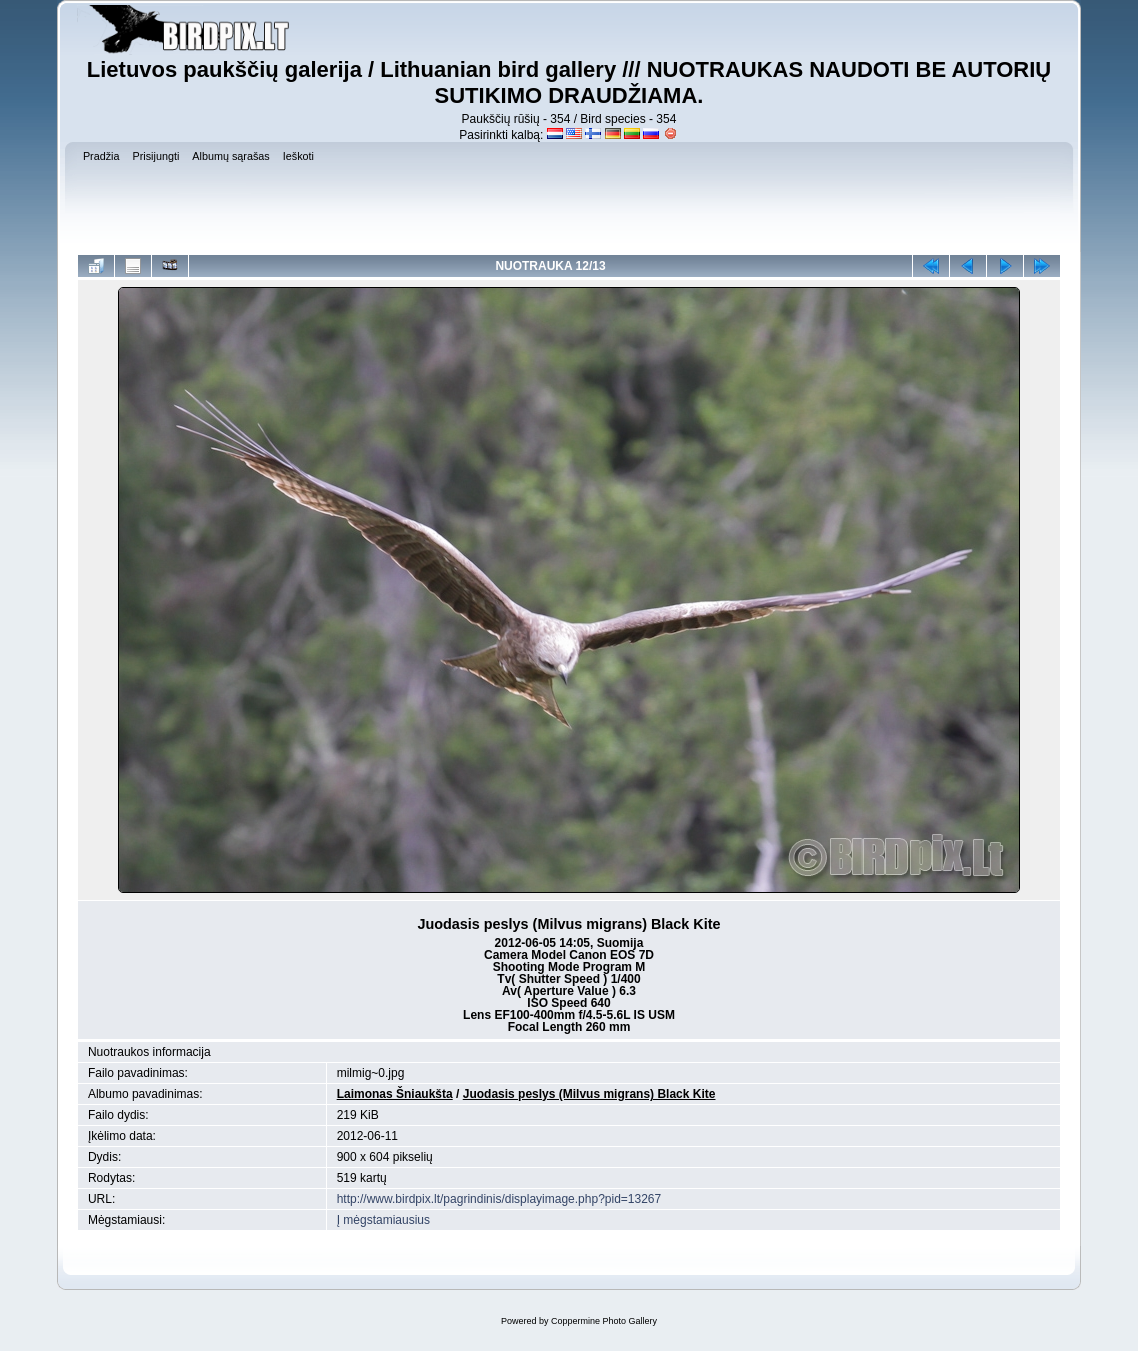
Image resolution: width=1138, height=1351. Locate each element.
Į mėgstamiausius (383, 1220)
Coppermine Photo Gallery (604, 1321)
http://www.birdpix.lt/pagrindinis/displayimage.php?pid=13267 (499, 1199)
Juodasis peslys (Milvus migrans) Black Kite (589, 1094)
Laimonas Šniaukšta (395, 1094)
